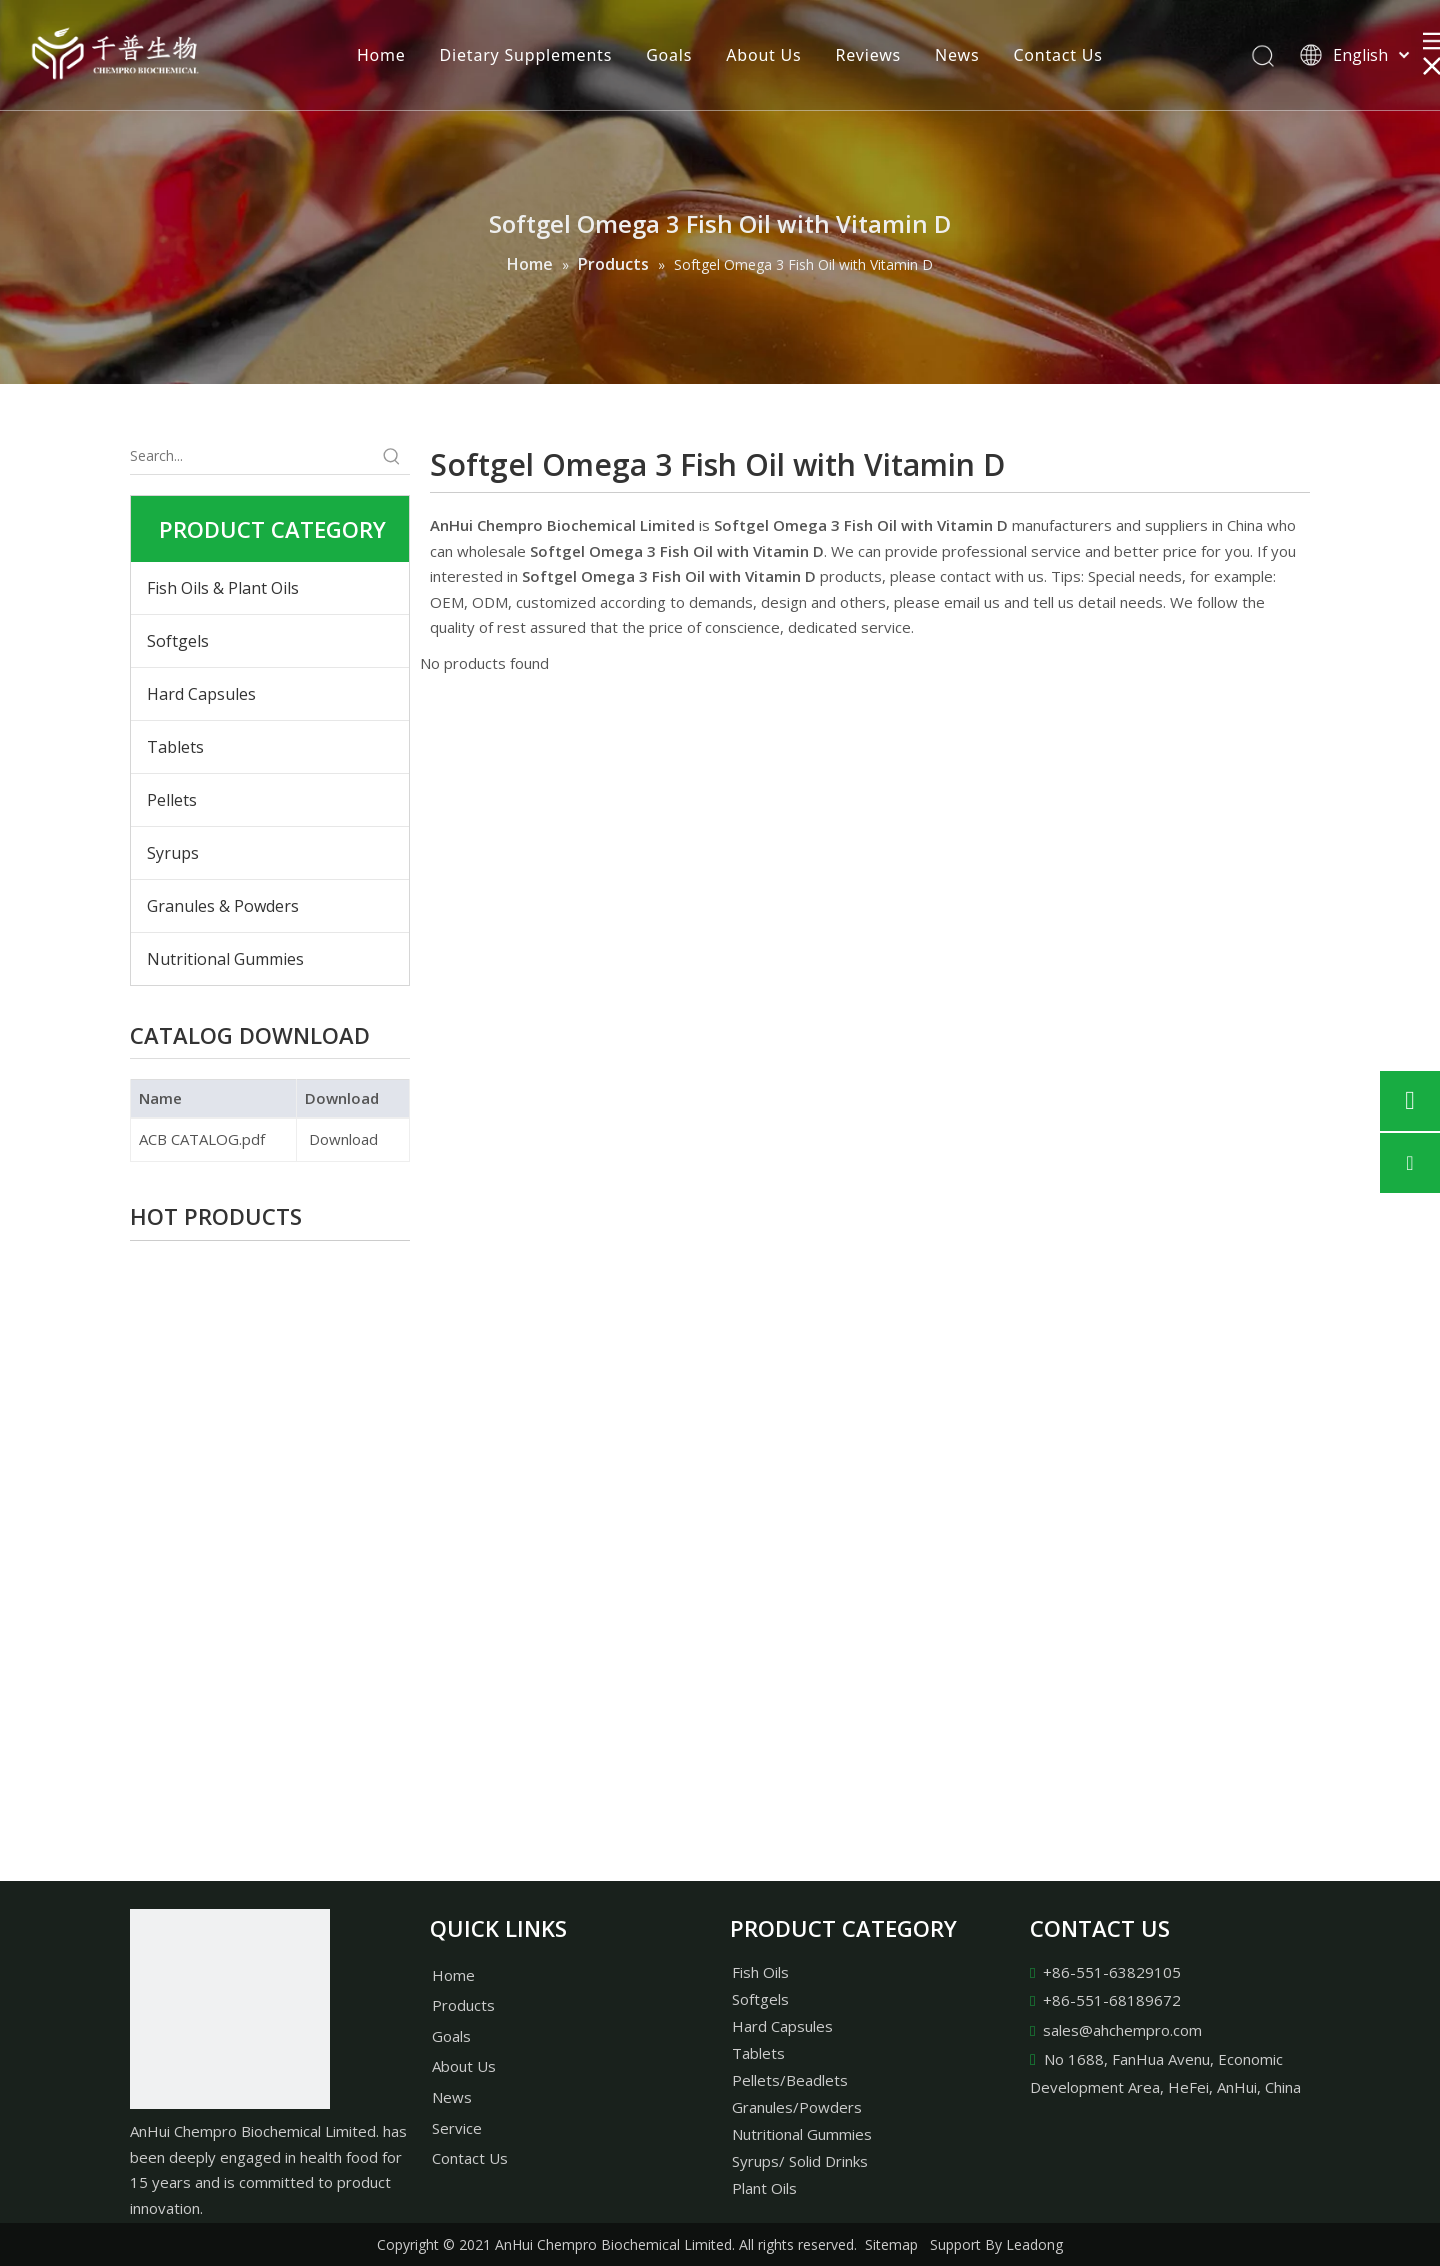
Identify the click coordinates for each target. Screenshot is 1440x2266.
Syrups (173, 853)
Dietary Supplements (526, 55)
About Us (763, 55)
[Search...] (252, 456)
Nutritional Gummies (225, 959)
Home (381, 55)
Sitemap (891, 2244)
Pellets (172, 800)
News (957, 55)
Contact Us (1057, 55)
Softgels (178, 641)
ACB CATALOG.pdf (202, 1139)
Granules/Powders (797, 2107)
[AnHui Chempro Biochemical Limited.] (230, 2009)
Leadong (1034, 2244)
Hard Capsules (201, 694)
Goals (669, 55)
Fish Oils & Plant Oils (223, 588)
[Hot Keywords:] (392, 456)
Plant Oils (764, 2188)
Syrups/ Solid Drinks (800, 2161)
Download (341, 1139)
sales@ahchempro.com (1122, 2030)
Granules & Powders (223, 906)
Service (457, 2128)
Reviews (868, 55)
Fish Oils (760, 1972)
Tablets (175, 747)
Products (463, 2005)
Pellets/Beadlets (790, 2080)
